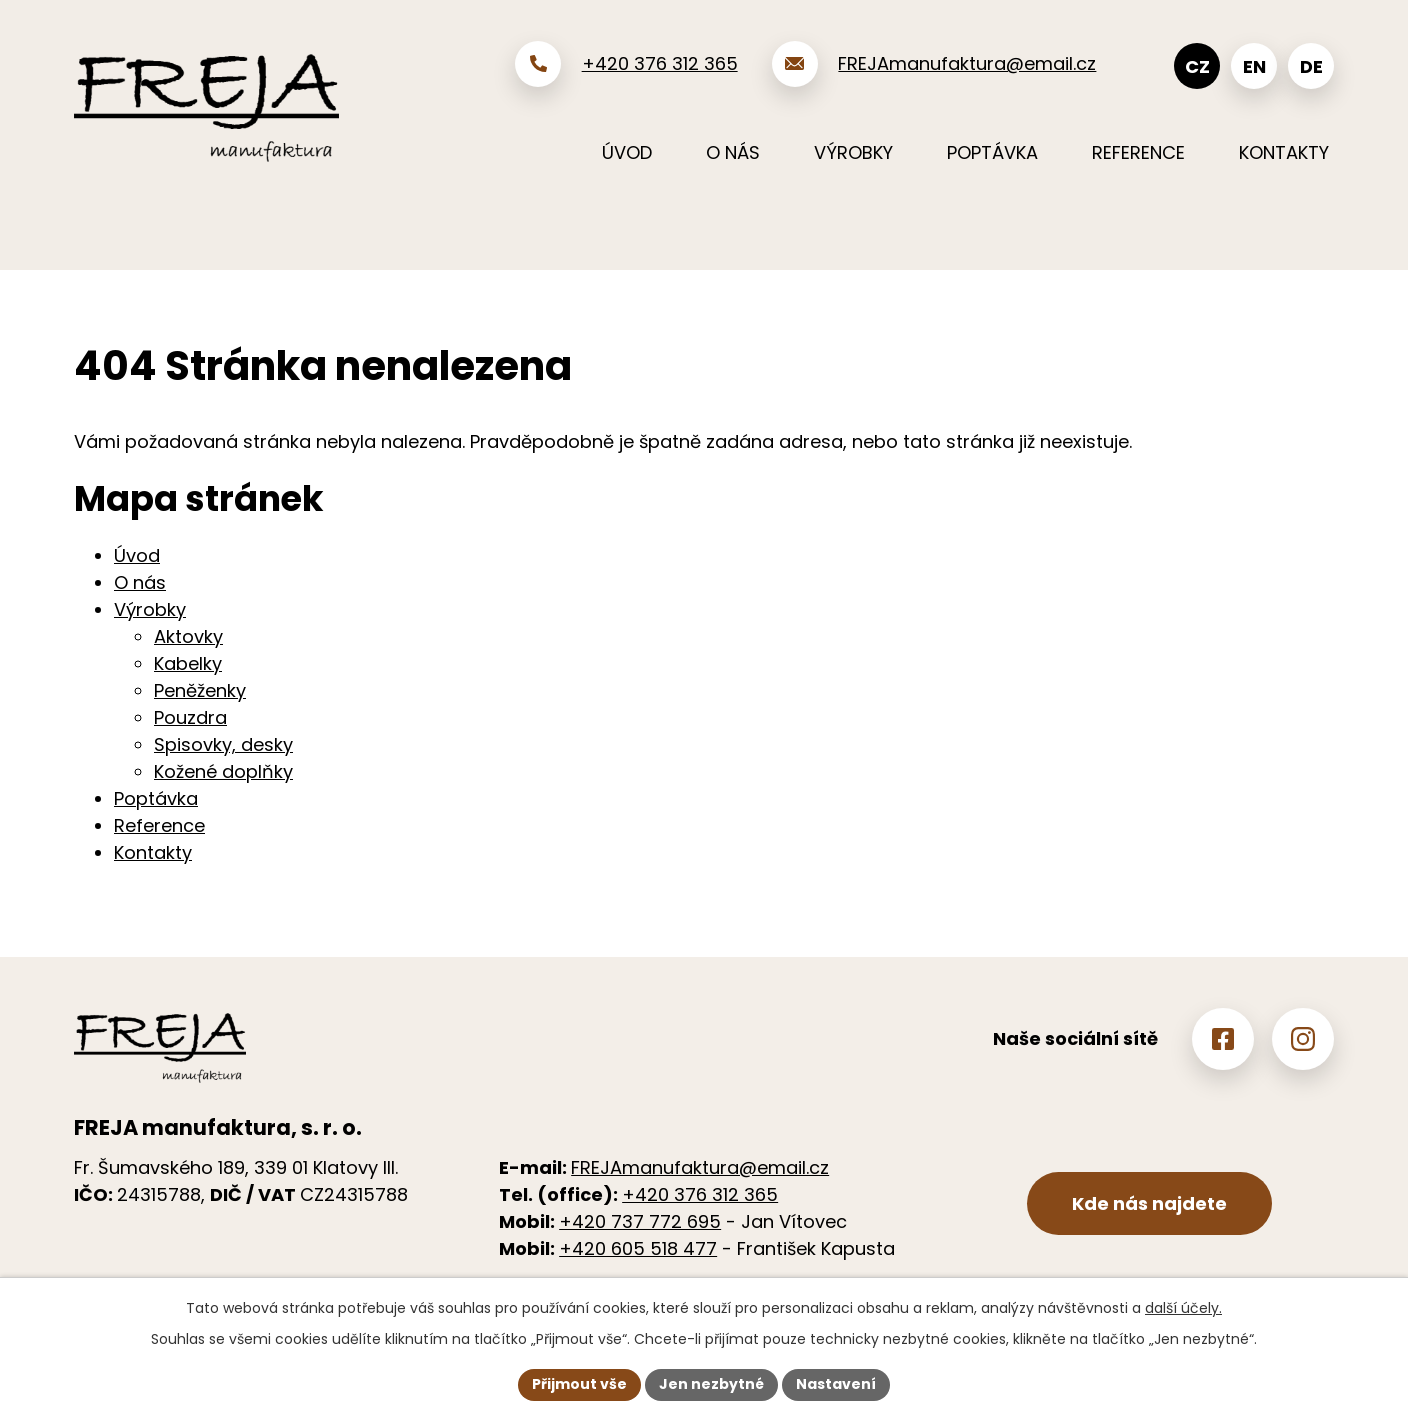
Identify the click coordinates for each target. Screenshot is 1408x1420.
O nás (733, 152)
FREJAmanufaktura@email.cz (700, 1167)
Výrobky (853, 152)
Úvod (627, 152)
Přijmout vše (579, 1384)
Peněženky (200, 690)
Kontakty (1284, 152)
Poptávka (992, 152)
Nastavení (836, 1384)
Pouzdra (190, 717)
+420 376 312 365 (700, 1194)
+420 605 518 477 (638, 1248)
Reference (1138, 152)
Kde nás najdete (1149, 1203)
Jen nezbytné (711, 1384)
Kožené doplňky (223, 771)
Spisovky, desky (223, 744)
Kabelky (188, 663)
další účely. (1183, 1308)
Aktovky (188, 636)
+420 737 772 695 (640, 1221)
